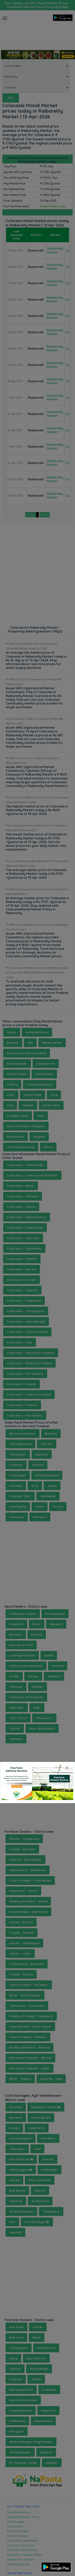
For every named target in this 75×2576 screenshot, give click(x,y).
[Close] (67, 1768)
